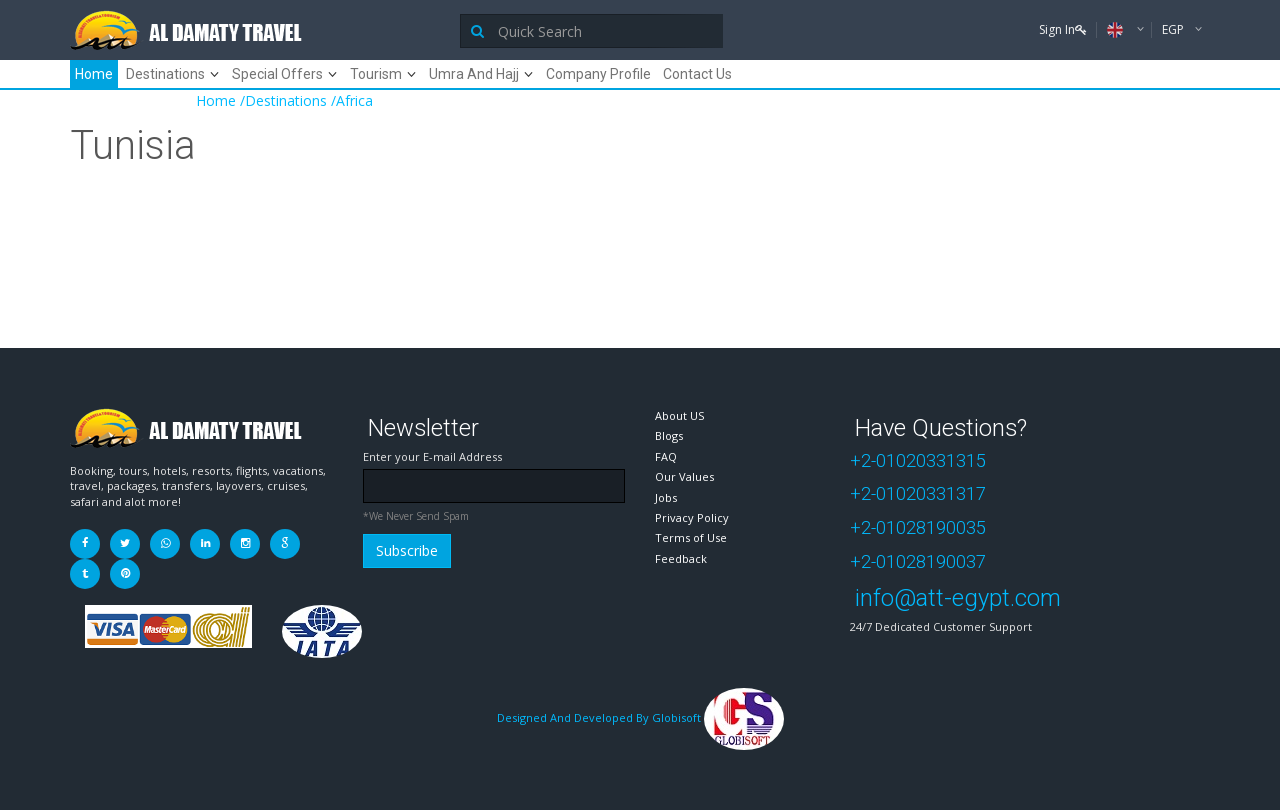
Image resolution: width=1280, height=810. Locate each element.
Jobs (666, 497)
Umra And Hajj (474, 74)
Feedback (681, 558)
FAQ (666, 456)
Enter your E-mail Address (432, 456)
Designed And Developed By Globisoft (640, 717)
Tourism (376, 74)
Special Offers (277, 74)
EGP (1174, 29)
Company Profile (598, 74)
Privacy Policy (692, 517)
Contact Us (697, 74)
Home (94, 74)
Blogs (669, 435)
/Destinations (283, 100)
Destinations (165, 74)
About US (679, 415)
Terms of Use (691, 537)
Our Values (684, 476)
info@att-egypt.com (958, 598)
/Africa (352, 100)
